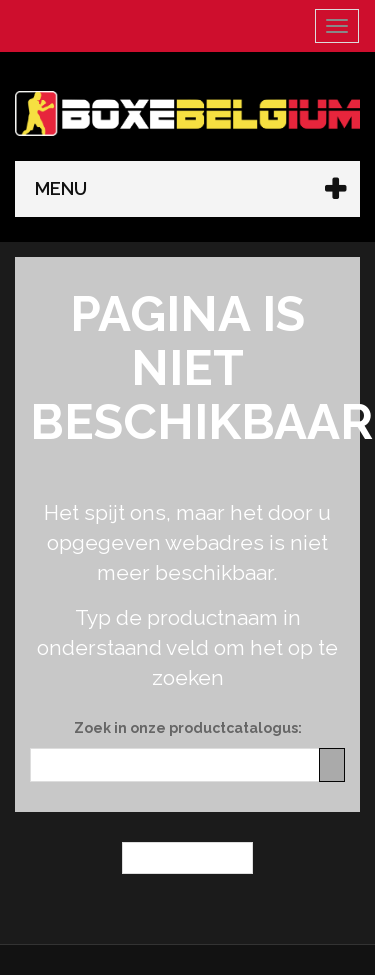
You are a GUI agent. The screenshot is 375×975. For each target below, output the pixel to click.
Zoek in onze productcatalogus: (188, 728)
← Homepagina (187, 858)
